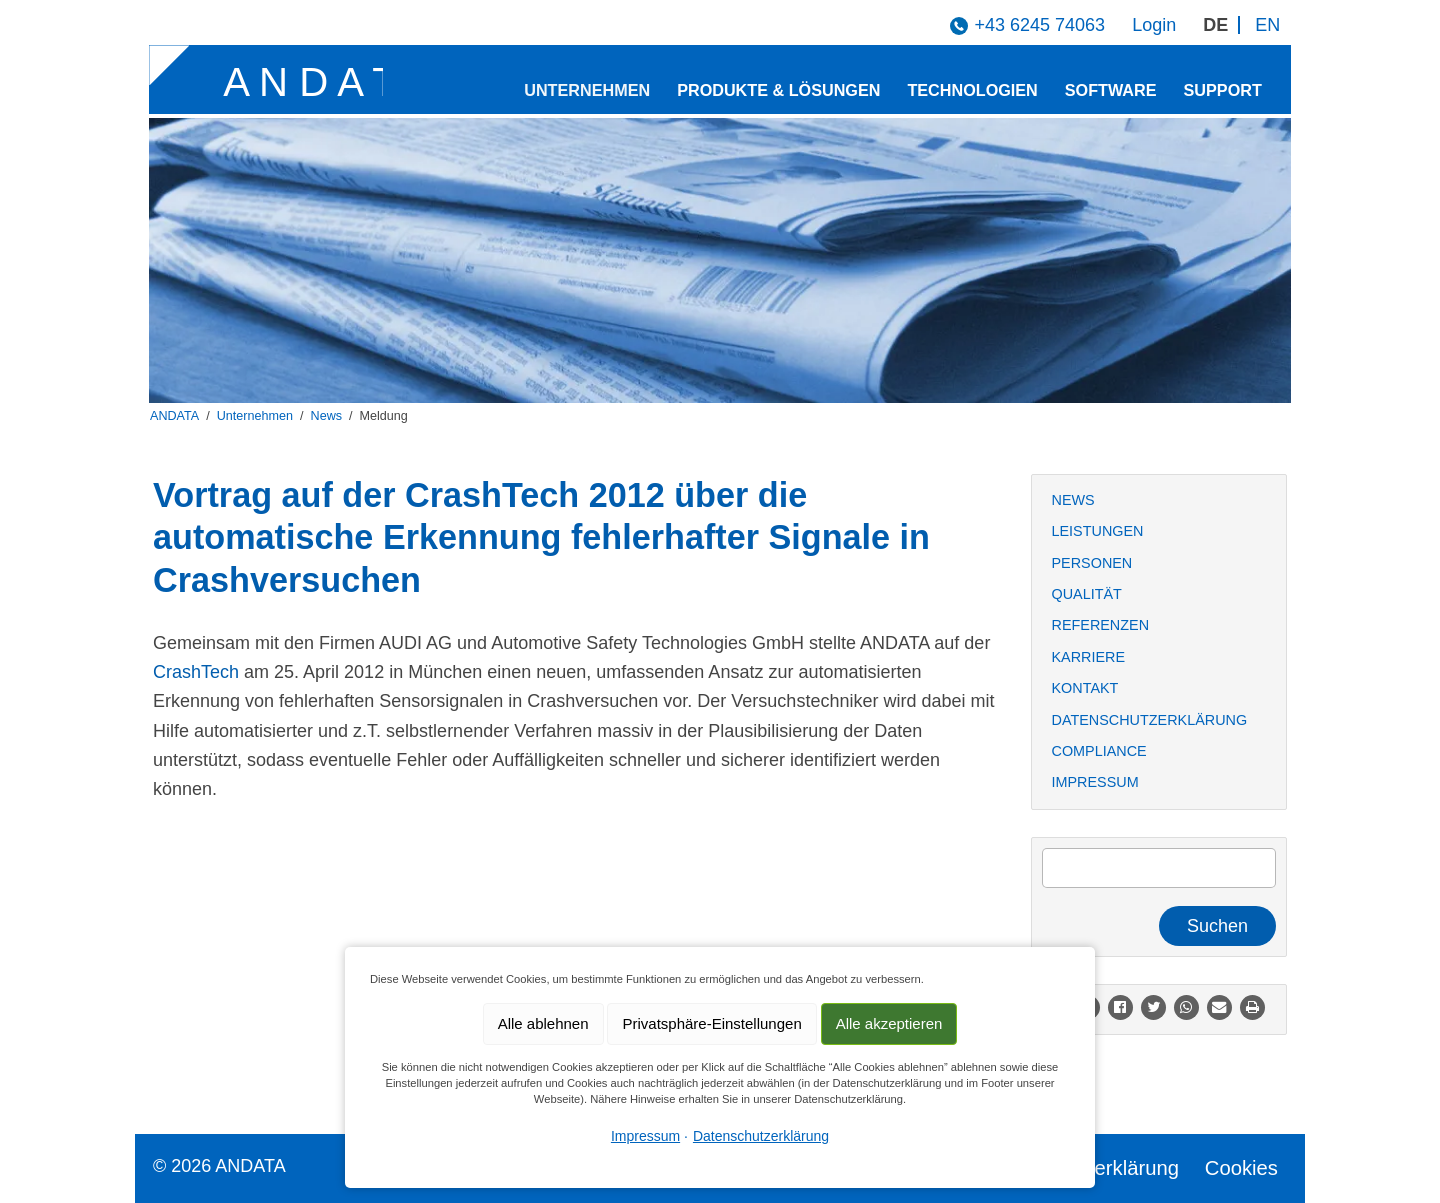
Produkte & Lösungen (778, 90)
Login (1154, 25)
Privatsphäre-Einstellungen (711, 1023)
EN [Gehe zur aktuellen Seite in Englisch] (1267, 25)
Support (1223, 90)
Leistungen (1098, 531)
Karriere (1089, 657)
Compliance (1099, 751)
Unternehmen (587, 90)
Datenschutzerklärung (1150, 720)
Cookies (1241, 1168)
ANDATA (174, 416)
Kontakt (1085, 688)
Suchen (1217, 926)
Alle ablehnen (543, 1023)
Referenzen (1101, 625)
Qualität (1087, 594)
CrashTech (196, 672)
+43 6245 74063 (1039, 25)
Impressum (1095, 782)
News (327, 416)
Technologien (972, 90)
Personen (1092, 563)
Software (1111, 90)
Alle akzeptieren (889, 1023)
